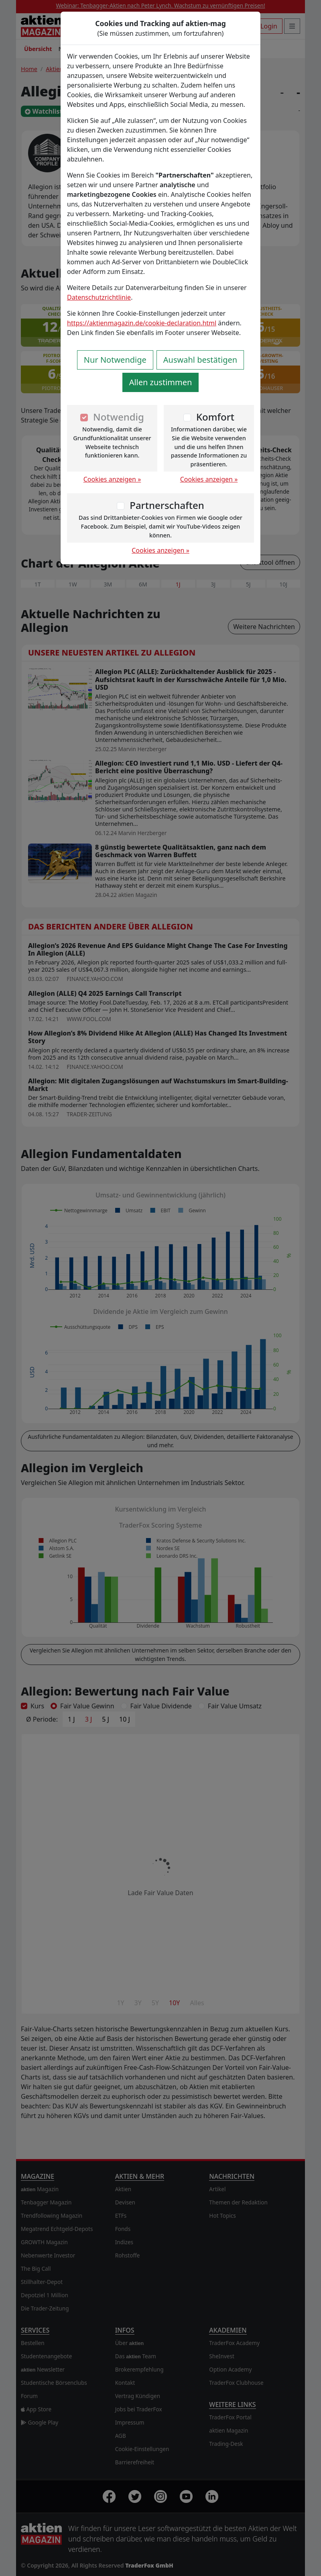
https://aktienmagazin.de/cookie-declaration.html (141, 323)
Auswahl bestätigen (200, 359)
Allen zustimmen (160, 382)
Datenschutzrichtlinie (99, 297)
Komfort (215, 416)
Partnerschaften (167, 505)
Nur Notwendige (115, 359)
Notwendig (118, 416)
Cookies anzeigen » (112, 479)
